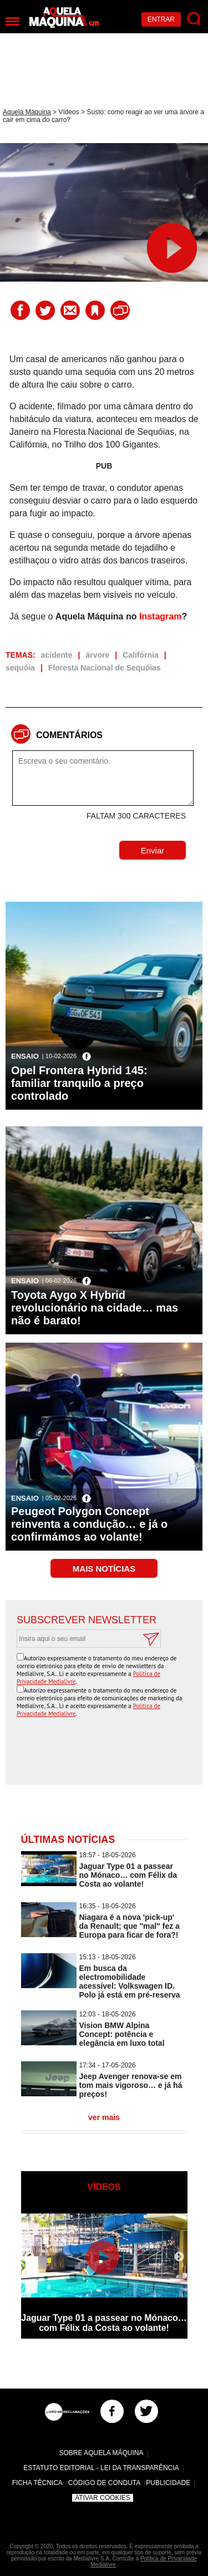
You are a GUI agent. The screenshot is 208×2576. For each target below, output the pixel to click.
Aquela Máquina (27, 112)
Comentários (69, 735)
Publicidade (168, 2483)
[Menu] (12, 21)
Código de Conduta (104, 2483)
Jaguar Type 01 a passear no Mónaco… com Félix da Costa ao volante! (128, 1875)
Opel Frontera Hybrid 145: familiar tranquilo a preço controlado (79, 1083)
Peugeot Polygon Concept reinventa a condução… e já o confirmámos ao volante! (89, 1524)
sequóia (20, 668)
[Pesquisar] (194, 19)
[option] (104, 2271)
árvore (97, 655)
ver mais (104, 2117)
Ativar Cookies (102, 2498)
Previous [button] (29, 2257)
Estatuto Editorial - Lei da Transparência (101, 2468)
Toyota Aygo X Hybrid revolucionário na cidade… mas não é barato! (94, 1308)
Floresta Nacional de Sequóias (104, 668)
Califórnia (141, 655)
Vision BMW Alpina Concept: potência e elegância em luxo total (122, 2034)
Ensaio (25, 1056)
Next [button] (179, 2257)
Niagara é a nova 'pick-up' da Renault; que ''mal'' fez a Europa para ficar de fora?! (129, 1926)
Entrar (161, 19)
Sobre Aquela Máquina (101, 2453)
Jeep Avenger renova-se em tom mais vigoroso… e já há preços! (130, 2085)
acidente (57, 655)
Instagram (160, 616)
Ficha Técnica (37, 2483)
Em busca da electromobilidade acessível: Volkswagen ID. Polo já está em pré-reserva (129, 1981)
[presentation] (107, 1752)
